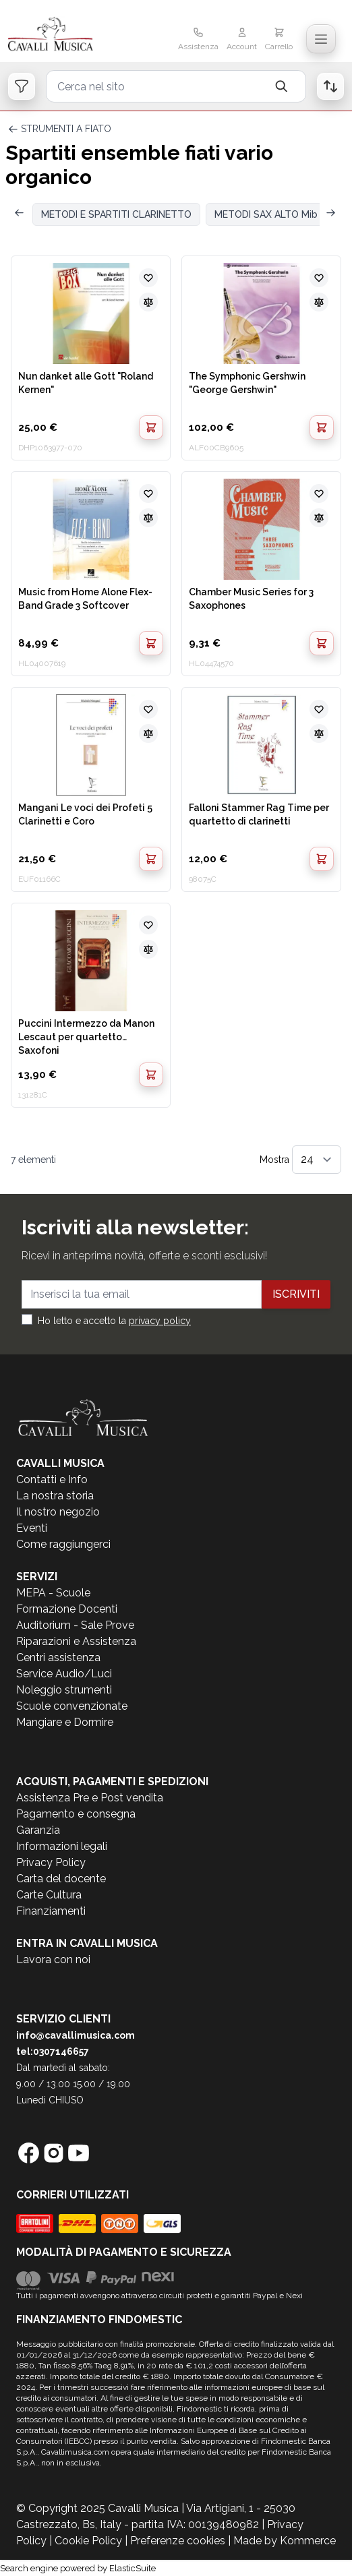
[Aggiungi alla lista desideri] (148, 277)
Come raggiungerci (63, 1544)
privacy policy (160, 1320)
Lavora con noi (53, 1959)
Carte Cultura (49, 1894)
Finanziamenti (51, 1911)
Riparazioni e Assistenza (76, 1641)
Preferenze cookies (177, 2540)
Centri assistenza (58, 1657)
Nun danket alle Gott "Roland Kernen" (85, 383)
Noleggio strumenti (64, 1689)
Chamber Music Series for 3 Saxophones (251, 599)
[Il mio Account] (242, 40)
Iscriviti (296, 1294)
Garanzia (38, 1830)
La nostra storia (55, 1495)
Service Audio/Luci (64, 1673)
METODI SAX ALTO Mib (266, 214)
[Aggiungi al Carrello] (151, 427)
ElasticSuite (132, 2568)
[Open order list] (330, 86)
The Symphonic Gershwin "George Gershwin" (247, 383)
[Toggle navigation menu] (321, 39)
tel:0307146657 (52, 2051)
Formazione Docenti (66, 1608)
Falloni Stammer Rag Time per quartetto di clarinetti (259, 814)
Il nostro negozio (58, 1511)
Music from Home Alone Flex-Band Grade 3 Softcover (85, 599)
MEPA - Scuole (53, 1592)
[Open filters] (21, 86)
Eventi (31, 1528)
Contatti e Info (52, 1479)
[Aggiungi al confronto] (148, 302)
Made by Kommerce (284, 2540)
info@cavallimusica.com (75, 2035)
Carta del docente (61, 1878)
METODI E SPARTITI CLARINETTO (116, 214)
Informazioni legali (61, 1846)
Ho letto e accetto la (114, 1320)
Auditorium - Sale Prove (75, 1625)
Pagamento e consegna (76, 1813)
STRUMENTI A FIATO (66, 128)
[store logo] (62, 35)
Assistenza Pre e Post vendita (89, 1797)
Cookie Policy (88, 2540)
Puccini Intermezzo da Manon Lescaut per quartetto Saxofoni (86, 1036)
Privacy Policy (51, 1862)
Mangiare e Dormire (64, 1722)
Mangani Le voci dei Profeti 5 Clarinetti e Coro (85, 814)
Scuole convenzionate (71, 1706)
